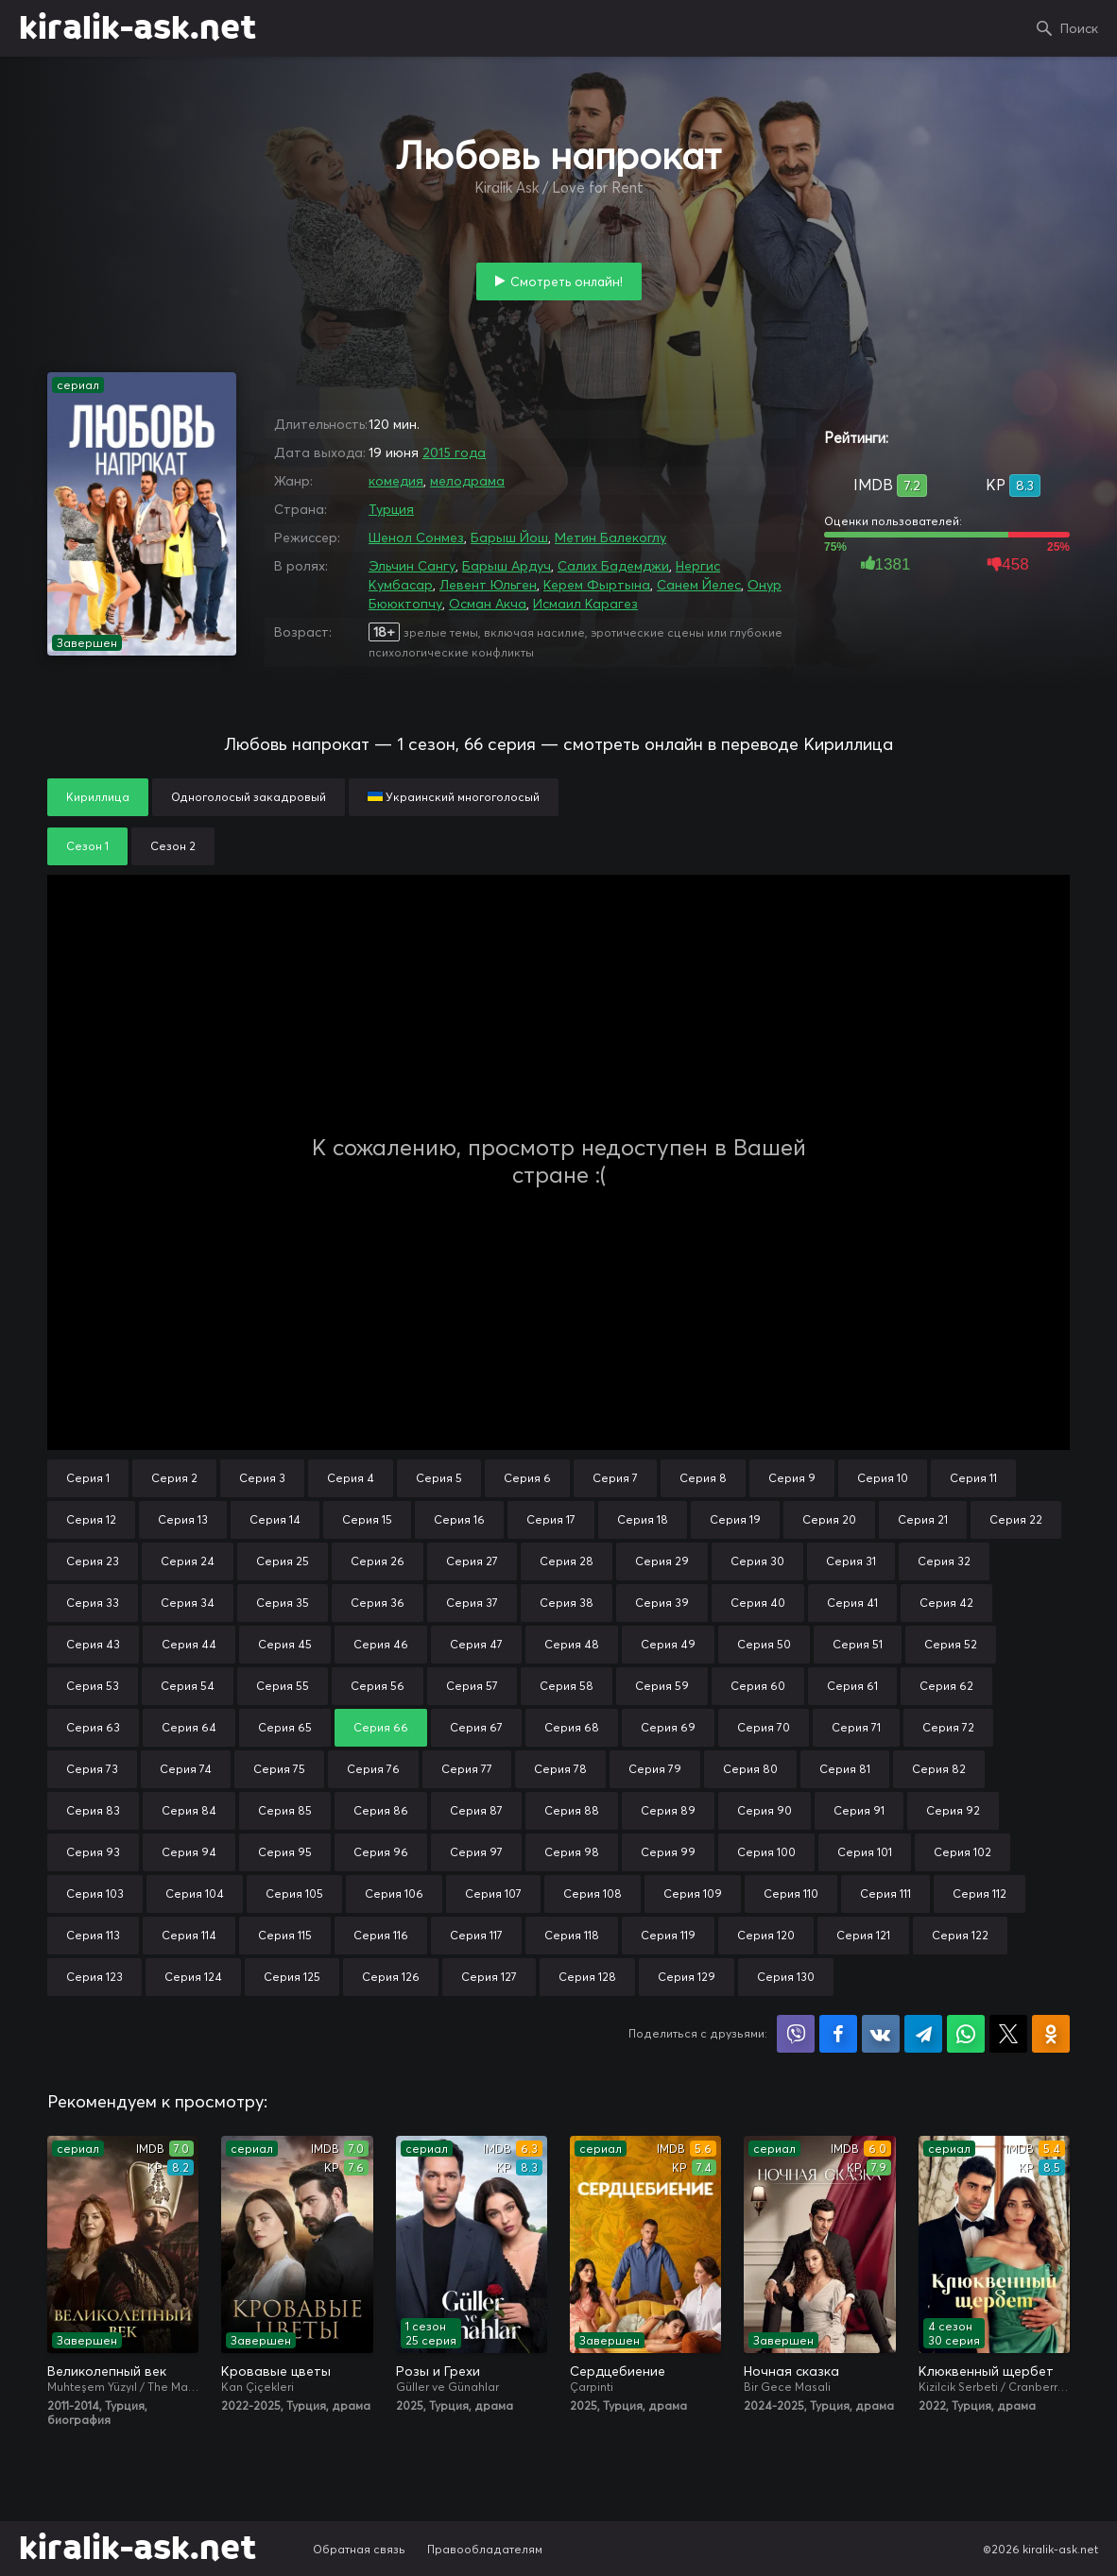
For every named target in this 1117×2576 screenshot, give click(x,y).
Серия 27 (472, 1561)
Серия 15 (367, 1519)
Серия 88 (571, 1810)
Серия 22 (1015, 1519)
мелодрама (467, 480)
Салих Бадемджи (613, 565)
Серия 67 (476, 1727)
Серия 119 (668, 1935)
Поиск (1079, 28)
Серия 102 (962, 1852)
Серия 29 (662, 1561)
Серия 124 (193, 1977)
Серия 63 (93, 1727)
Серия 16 (459, 1519)
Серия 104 (194, 1893)
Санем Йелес (699, 584)
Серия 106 (394, 1893)
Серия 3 (262, 1478)
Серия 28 (566, 1561)
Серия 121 (863, 1935)
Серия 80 (750, 1769)
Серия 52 (950, 1644)
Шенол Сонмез (416, 537)
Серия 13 (183, 1519)
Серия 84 (189, 1810)
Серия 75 (279, 1769)
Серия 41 (852, 1602)
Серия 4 (350, 1478)
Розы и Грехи (438, 2371)
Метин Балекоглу (610, 537)
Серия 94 (189, 1852)
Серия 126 (391, 1977)
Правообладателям (484, 2549)
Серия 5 (439, 1478)
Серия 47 (476, 1644)
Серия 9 (792, 1478)
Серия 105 (294, 1893)
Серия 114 (189, 1935)
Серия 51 (858, 1644)
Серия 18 (642, 1519)
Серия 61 (852, 1686)
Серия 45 (285, 1644)
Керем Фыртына (596, 584)
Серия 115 (285, 1935)
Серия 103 (95, 1893)
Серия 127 (489, 1977)
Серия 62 (946, 1686)
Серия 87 (476, 1810)
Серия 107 (493, 1893)
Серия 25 (282, 1561)
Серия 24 (188, 1561)
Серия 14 (275, 1519)
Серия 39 (662, 1602)
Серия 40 (757, 1602)
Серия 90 (764, 1810)
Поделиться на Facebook (838, 2034)
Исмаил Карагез (585, 603)
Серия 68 (571, 1727)
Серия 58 (566, 1686)
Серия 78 (560, 1769)
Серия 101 (864, 1852)
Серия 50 (764, 1644)
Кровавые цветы (276, 2371)
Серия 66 (380, 1727)
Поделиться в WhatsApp (966, 2034)
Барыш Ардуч (506, 565)
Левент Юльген (488, 584)
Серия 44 (189, 1644)
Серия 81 (844, 1769)
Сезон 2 (173, 846)
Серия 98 (571, 1852)
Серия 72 (948, 1727)
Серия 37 (472, 1602)
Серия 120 (766, 1935)
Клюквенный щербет (986, 2371)
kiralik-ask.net (137, 28)
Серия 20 (829, 1519)
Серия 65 (285, 1727)
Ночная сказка (791, 2371)
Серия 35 (282, 1602)
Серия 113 (93, 1935)
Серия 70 (763, 1727)
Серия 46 (380, 1644)
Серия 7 (615, 1478)
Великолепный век (106, 2371)
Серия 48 (571, 1644)
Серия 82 (939, 1769)
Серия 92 (953, 1810)
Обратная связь (359, 2549)
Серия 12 (91, 1519)
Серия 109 (692, 1893)
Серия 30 (757, 1561)
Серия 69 (668, 1727)
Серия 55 (282, 1686)
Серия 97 (476, 1852)
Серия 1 (88, 1478)
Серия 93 (93, 1852)
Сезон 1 (87, 846)
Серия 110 (791, 1893)
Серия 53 (92, 1686)
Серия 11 (973, 1478)
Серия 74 (186, 1769)
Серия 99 (668, 1852)
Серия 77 (466, 1769)
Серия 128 (587, 1977)
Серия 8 (703, 1478)
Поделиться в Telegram (923, 2034)
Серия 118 (571, 1935)
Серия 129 (686, 1977)
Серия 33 (92, 1602)
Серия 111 (885, 1893)
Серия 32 (944, 1561)
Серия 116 (380, 1935)
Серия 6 (527, 1478)
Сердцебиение (617, 2371)
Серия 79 (654, 1769)
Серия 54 (188, 1686)
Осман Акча (487, 603)
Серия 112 (979, 1893)
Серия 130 (786, 1977)
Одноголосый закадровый (248, 797)
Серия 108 (592, 1893)
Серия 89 (668, 1810)
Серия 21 (923, 1519)
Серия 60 (757, 1686)
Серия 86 (380, 1810)
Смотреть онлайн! (566, 281)
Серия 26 (377, 1561)
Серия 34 (188, 1602)
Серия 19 (735, 1519)
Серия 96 (380, 1852)
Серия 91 (859, 1810)
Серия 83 (93, 1810)
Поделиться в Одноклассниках (1051, 2034)
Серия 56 (377, 1686)
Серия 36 (377, 1602)
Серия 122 (960, 1935)
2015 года (454, 452)
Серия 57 (472, 1686)
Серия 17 (551, 1519)
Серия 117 (476, 1935)
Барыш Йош (509, 537)
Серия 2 (174, 1478)
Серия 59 (662, 1686)
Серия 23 (92, 1561)
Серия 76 (373, 1769)
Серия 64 (189, 1727)
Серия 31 (851, 1561)
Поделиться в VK (881, 2034)
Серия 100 (766, 1852)
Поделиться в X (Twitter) (1008, 2034)
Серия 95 (285, 1852)
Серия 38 (566, 1602)
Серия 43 (93, 1644)
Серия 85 (285, 1810)
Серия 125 (292, 1977)
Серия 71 (856, 1727)
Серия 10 (882, 1478)
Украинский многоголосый (454, 797)
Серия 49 (668, 1644)
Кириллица (97, 797)
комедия (396, 480)
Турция (391, 509)
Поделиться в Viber (796, 2034)
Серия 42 (946, 1602)
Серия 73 (92, 1769)
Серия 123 (94, 1977)
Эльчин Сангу (412, 565)
